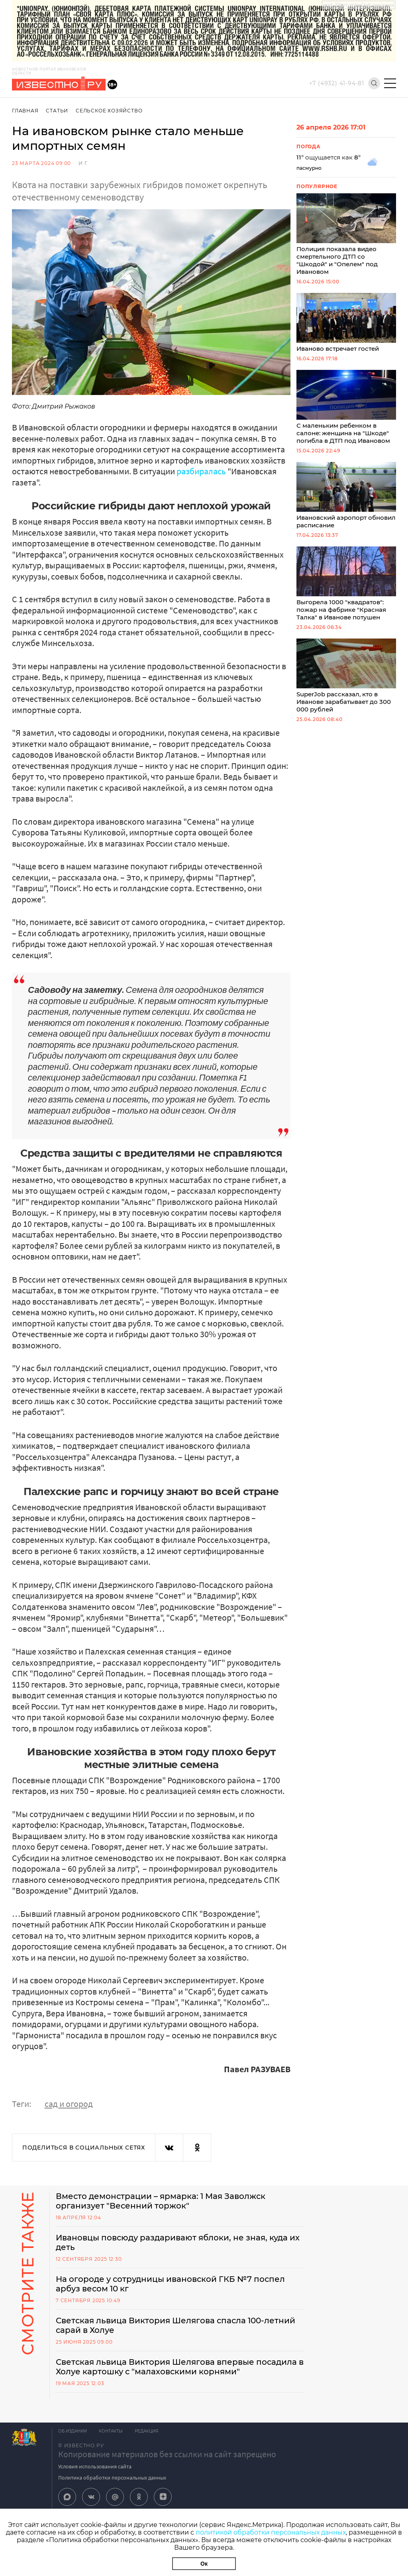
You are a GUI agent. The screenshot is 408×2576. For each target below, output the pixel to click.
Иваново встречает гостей (346, 322)
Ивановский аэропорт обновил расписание (346, 495)
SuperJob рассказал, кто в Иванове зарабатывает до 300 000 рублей (346, 676)
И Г (82, 163)
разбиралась (201, 471)
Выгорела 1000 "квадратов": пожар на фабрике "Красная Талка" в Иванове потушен (346, 583)
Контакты (111, 2431)
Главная (25, 111)
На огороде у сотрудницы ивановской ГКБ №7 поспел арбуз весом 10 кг (170, 2283)
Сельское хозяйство (109, 111)
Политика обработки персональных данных (112, 2477)
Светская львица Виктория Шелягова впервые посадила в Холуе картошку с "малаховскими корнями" (180, 2366)
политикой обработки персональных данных (271, 2532)
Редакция (146, 2431)
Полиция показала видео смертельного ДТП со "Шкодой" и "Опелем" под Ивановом (346, 234)
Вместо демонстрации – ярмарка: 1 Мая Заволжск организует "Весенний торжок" (160, 2201)
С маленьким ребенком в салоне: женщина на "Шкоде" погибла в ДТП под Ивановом (346, 407)
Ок (204, 2563)
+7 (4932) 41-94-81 (336, 83)
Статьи (57, 111)
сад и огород (69, 2103)
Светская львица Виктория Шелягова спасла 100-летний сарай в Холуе (175, 2325)
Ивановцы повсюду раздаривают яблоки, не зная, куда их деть (178, 2242)
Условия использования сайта (94, 2466)
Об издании (72, 2431)
